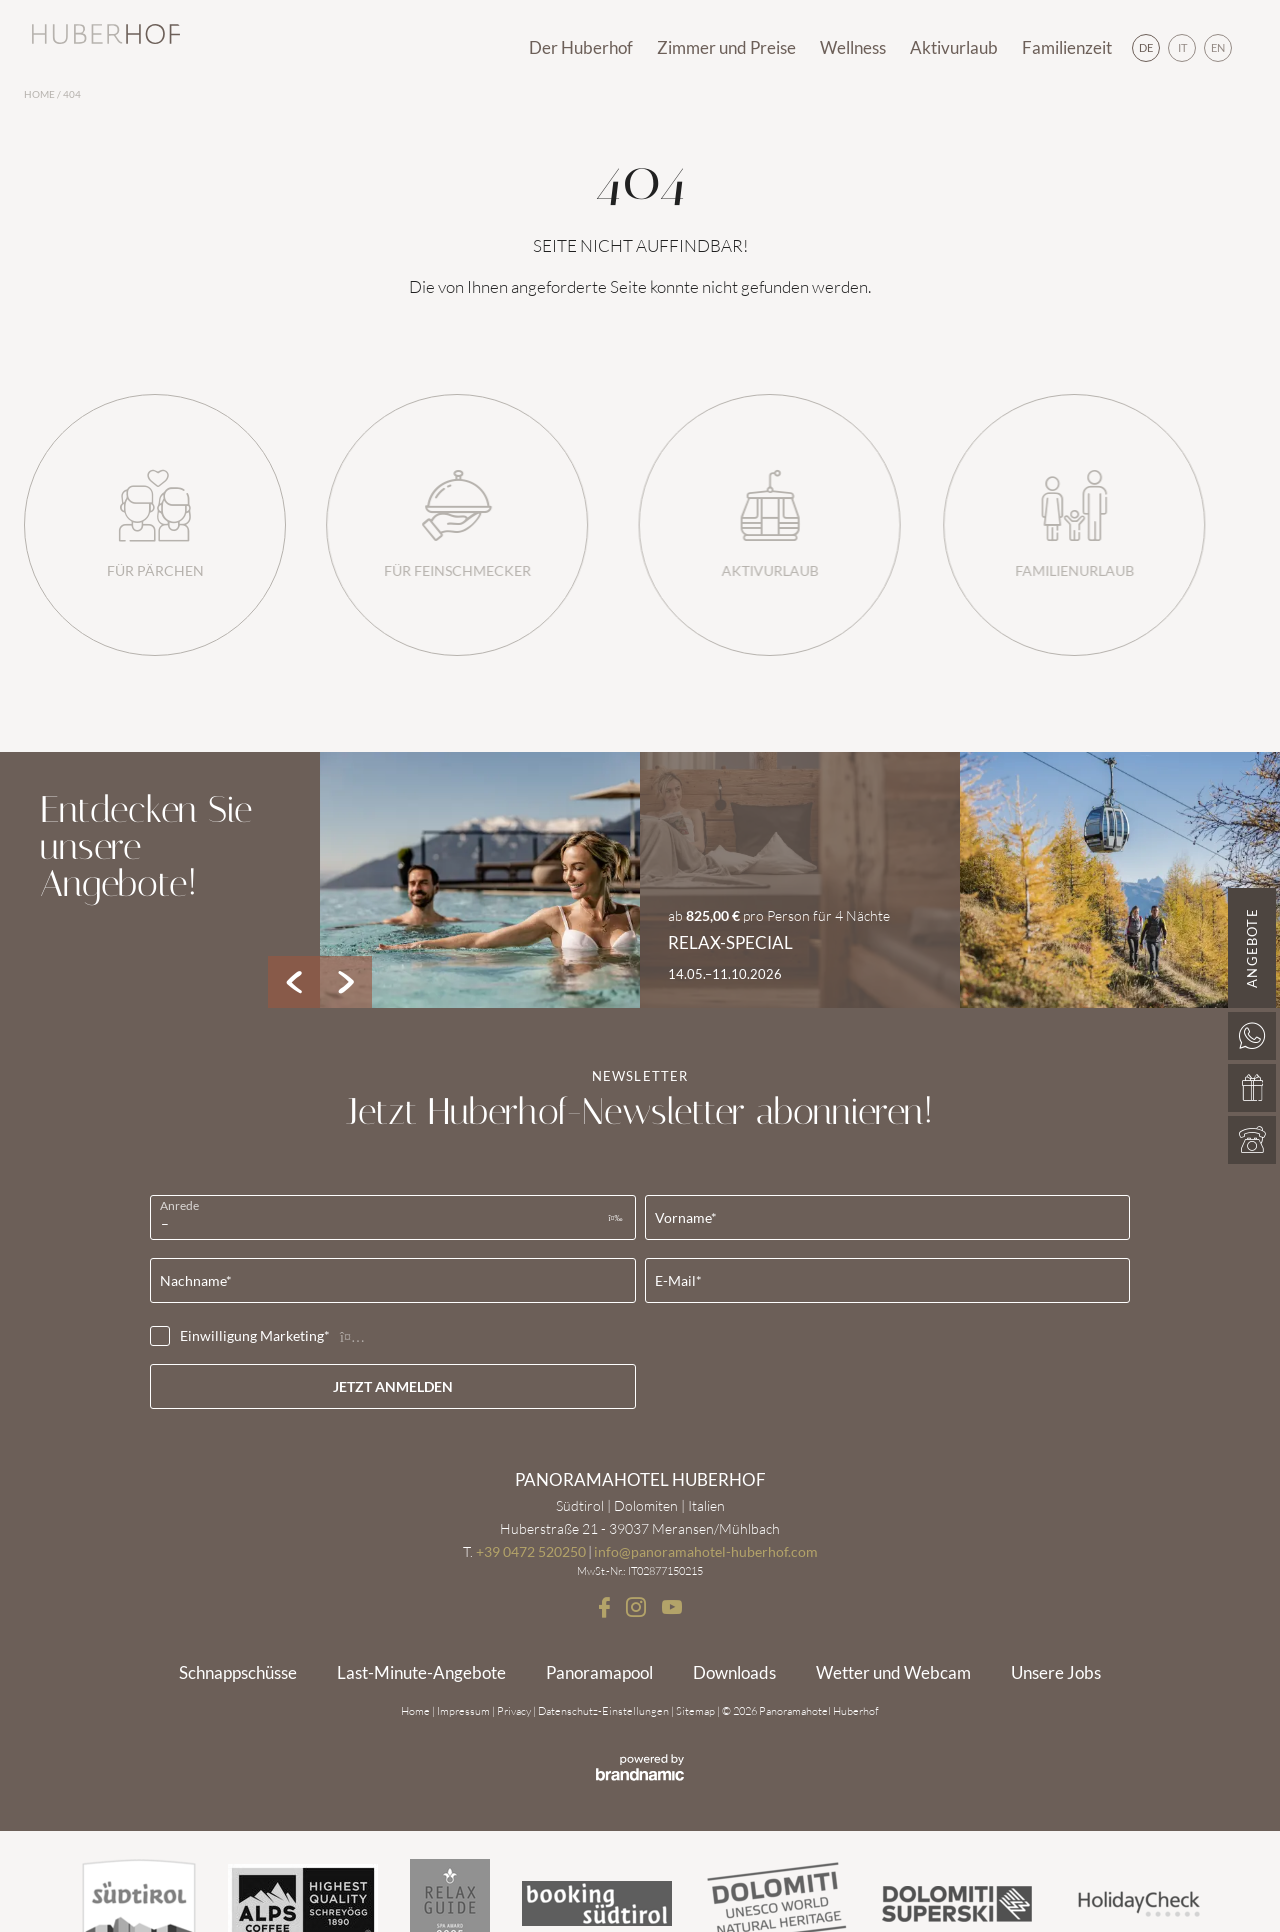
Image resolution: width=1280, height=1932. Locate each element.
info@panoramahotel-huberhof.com (706, 1551)
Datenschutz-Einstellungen (604, 1711)
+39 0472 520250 (531, 1551)
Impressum (464, 1711)
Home (40, 94)
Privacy (515, 1711)
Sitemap (696, 1711)
